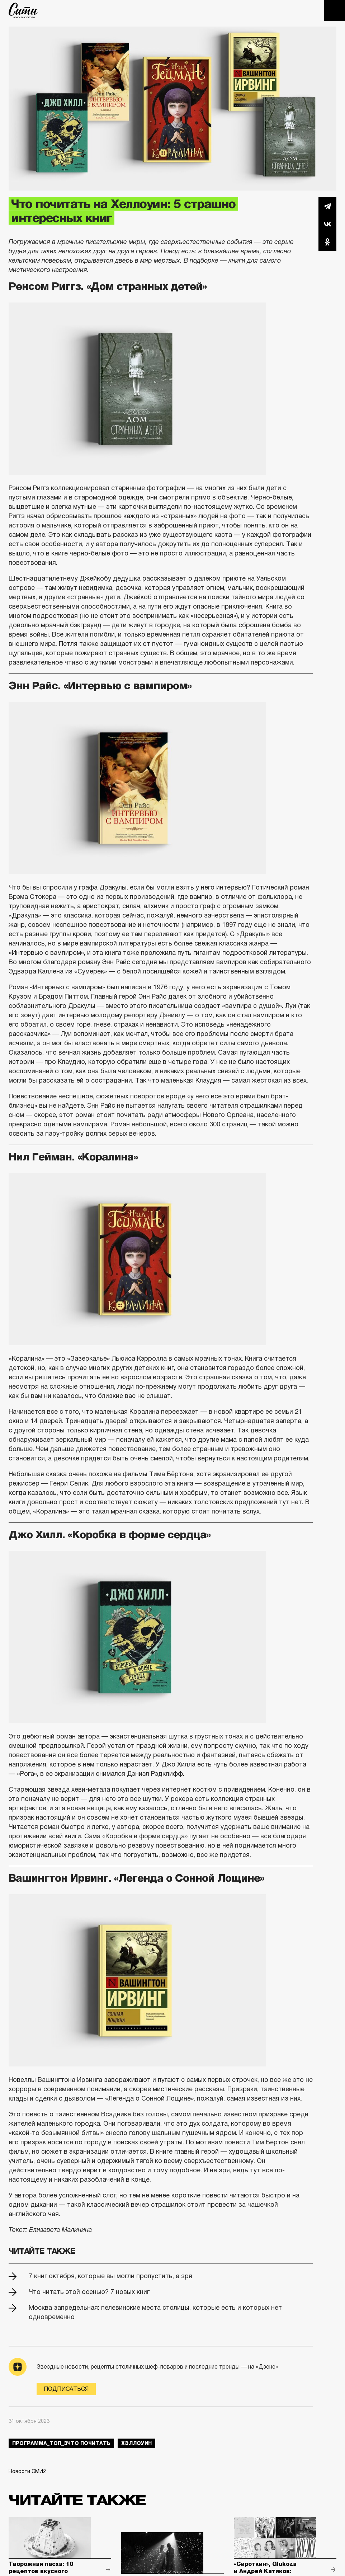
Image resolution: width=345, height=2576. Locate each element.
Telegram (327, 206)
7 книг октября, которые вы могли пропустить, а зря (110, 2276)
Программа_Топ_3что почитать (61, 2443)
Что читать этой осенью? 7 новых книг (89, 2291)
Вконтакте (327, 224)
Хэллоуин (136, 2443)
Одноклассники (327, 242)
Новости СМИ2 (27, 2471)
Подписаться (66, 2389)
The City (23, 10)
